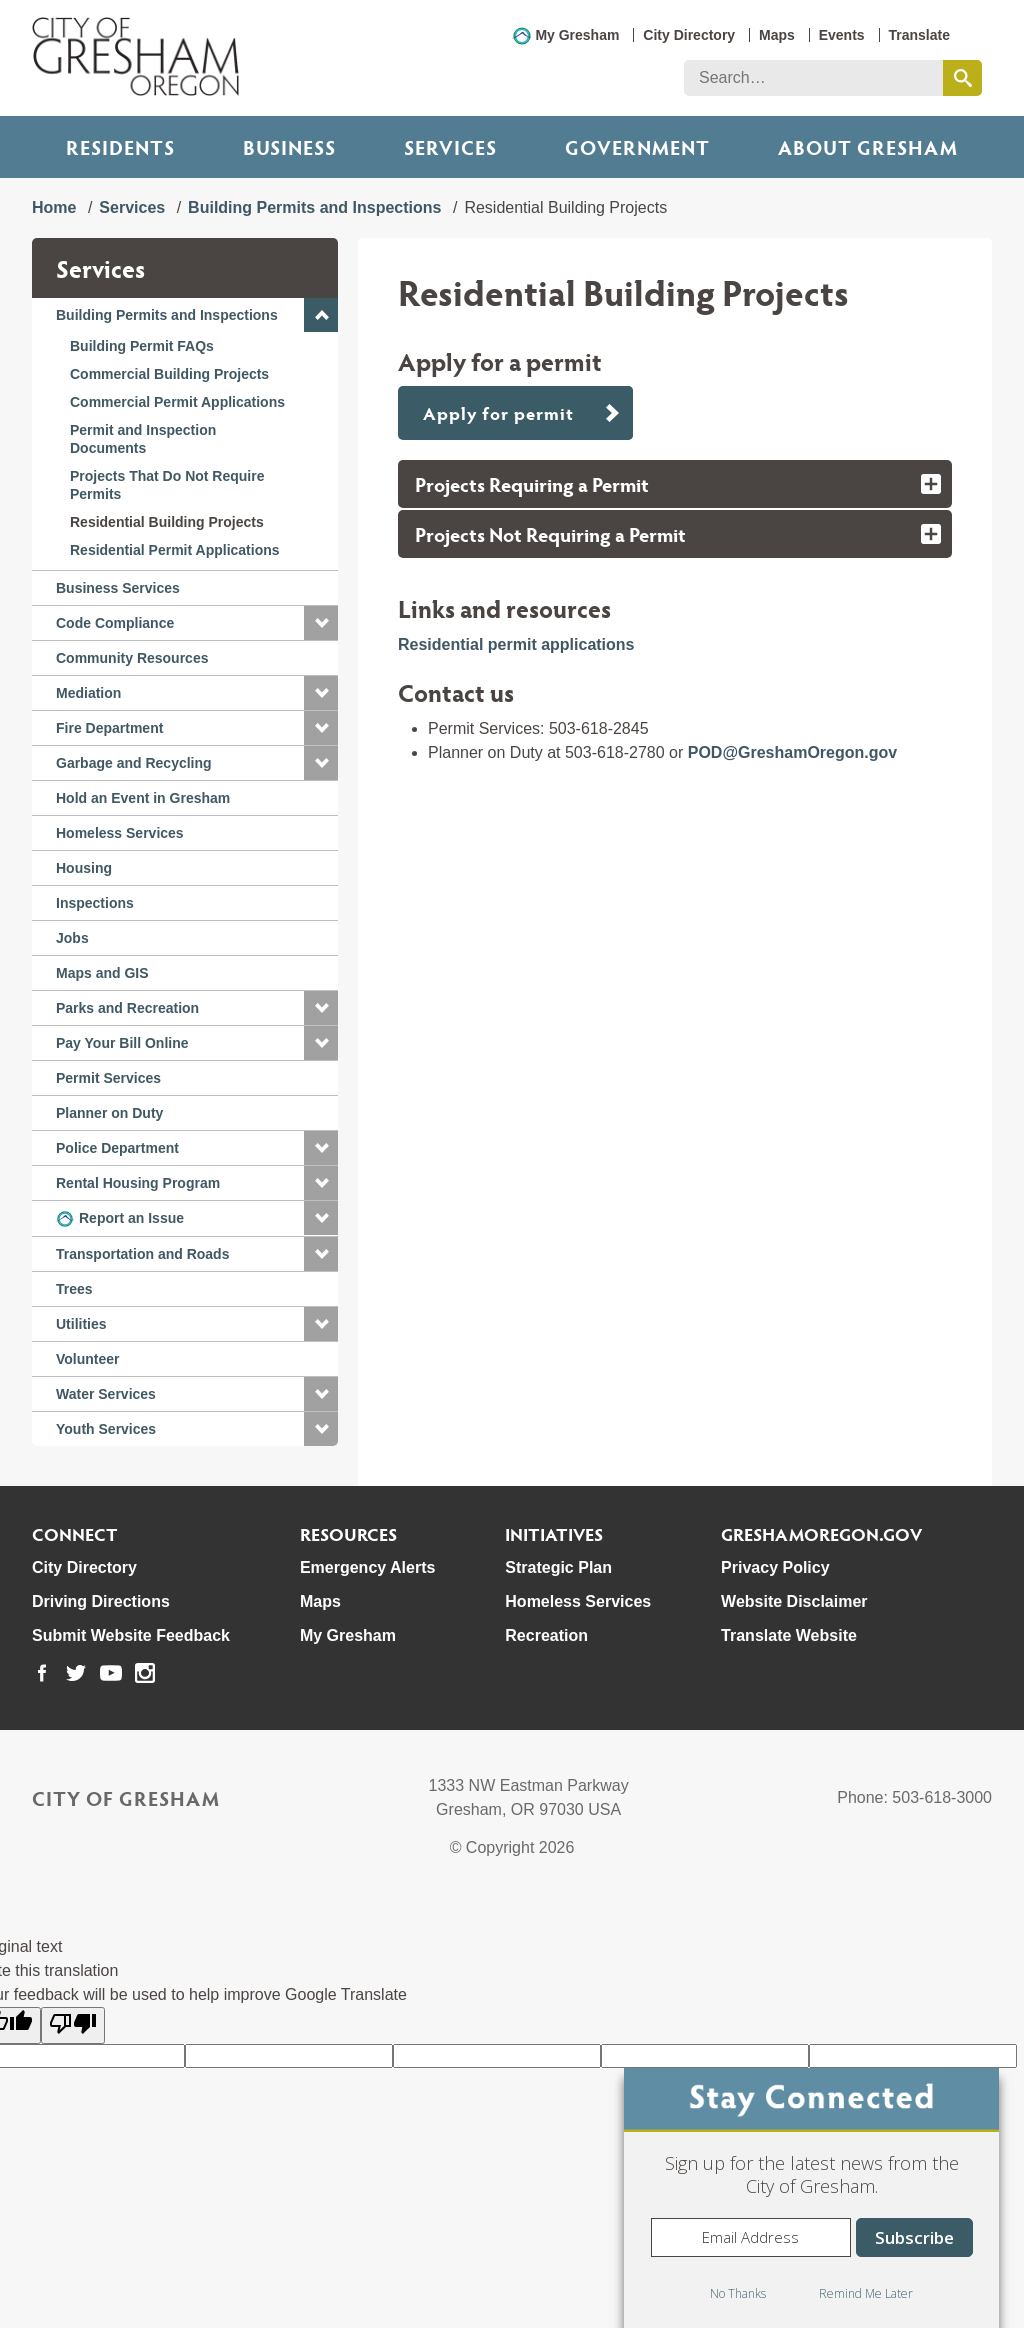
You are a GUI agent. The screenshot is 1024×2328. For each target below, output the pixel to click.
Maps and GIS (102, 973)
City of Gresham (126, 1798)
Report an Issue (131, 1218)
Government (637, 147)
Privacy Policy (775, 1567)
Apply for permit (498, 412)
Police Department (117, 1148)
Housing (84, 868)
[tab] (675, 484)
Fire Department (109, 728)
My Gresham (577, 35)
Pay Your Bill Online (122, 1043)
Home (54, 207)
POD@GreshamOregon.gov (792, 752)
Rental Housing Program (138, 1183)
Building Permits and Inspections (314, 207)
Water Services (106, 1394)
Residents (120, 147)
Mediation (88, 693)
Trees (74, 1289)
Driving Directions (101, 1601)
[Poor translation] (73, 2025)
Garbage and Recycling (134, 763)
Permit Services (108, 1078)
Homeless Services (120, 833)
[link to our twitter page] (76, 1673)
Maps (777, 35)
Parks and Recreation (127, 1008)
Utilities (81, 1324)
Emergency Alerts (367, 1567)
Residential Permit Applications (175, 550)
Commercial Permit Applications (177, 402)
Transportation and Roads (142, 1254)
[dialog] (811, 2198)
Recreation (546, 1635)
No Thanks (738, 2293)
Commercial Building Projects (169, 374)
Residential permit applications (516, 644)
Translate (919, 35)
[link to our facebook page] (42, 1673)
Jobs (72, 938)
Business (289, 147)
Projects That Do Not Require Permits (167, 485)
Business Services (118, 588)
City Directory (689, 35)
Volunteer (88, 1359)
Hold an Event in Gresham (143, 798)
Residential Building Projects (167, 522)
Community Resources (132, 658)
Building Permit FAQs (142, 346)
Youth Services (106, 1429)
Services (450, 147)
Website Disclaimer (794, 1601)
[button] (321, 315)
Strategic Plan (558, 1567)
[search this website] (962, 78)
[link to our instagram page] (145, 1673)
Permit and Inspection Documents (143, 439)
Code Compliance (115, 623)
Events (842, 35)
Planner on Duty (109, 1113)
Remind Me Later (866, 2293)
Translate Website (789, 1635)
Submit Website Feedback (131, 1635)
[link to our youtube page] (111, 1673)
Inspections (95, 903)
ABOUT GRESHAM (868, 147)
